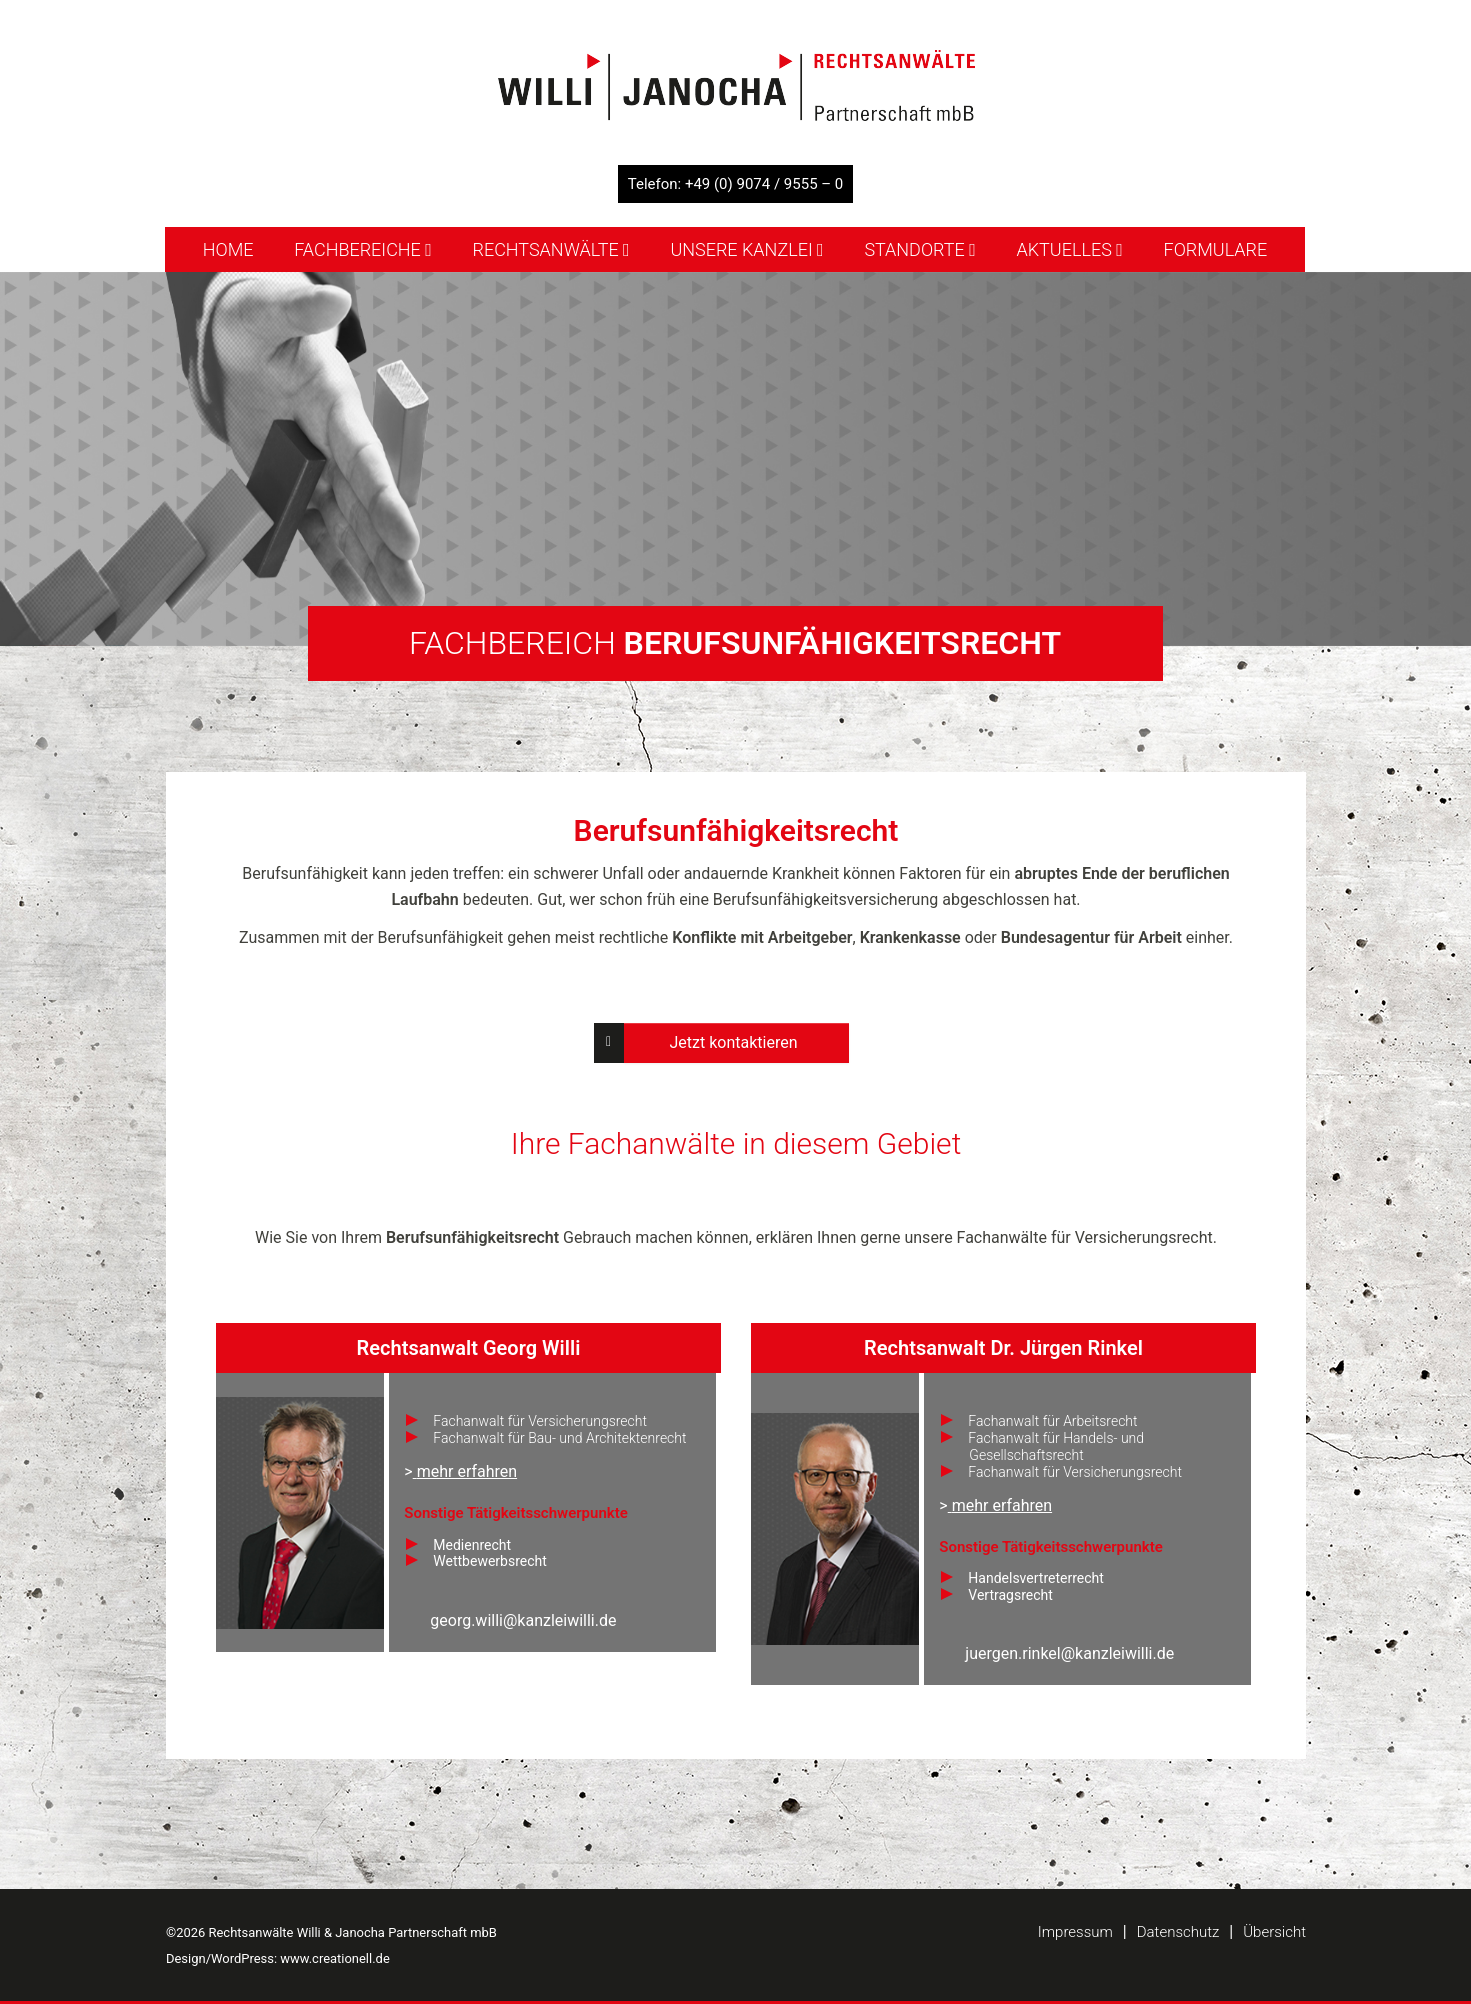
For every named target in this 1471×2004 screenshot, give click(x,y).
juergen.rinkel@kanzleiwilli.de (1069, 1653)
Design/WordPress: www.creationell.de (278, 1958)
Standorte (919, 249)
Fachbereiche (363, 249)
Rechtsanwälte (551, 249)
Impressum (1075, 1932)
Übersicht (1274, 1932)
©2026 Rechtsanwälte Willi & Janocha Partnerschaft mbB (331, 1932)
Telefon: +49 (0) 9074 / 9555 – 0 (736, 184)
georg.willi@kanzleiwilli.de (523, 1620)
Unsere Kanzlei (746, 249)
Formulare (1216, 249)
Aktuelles (1070, 249)
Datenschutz (1178, 1932)
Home (228, 249)
